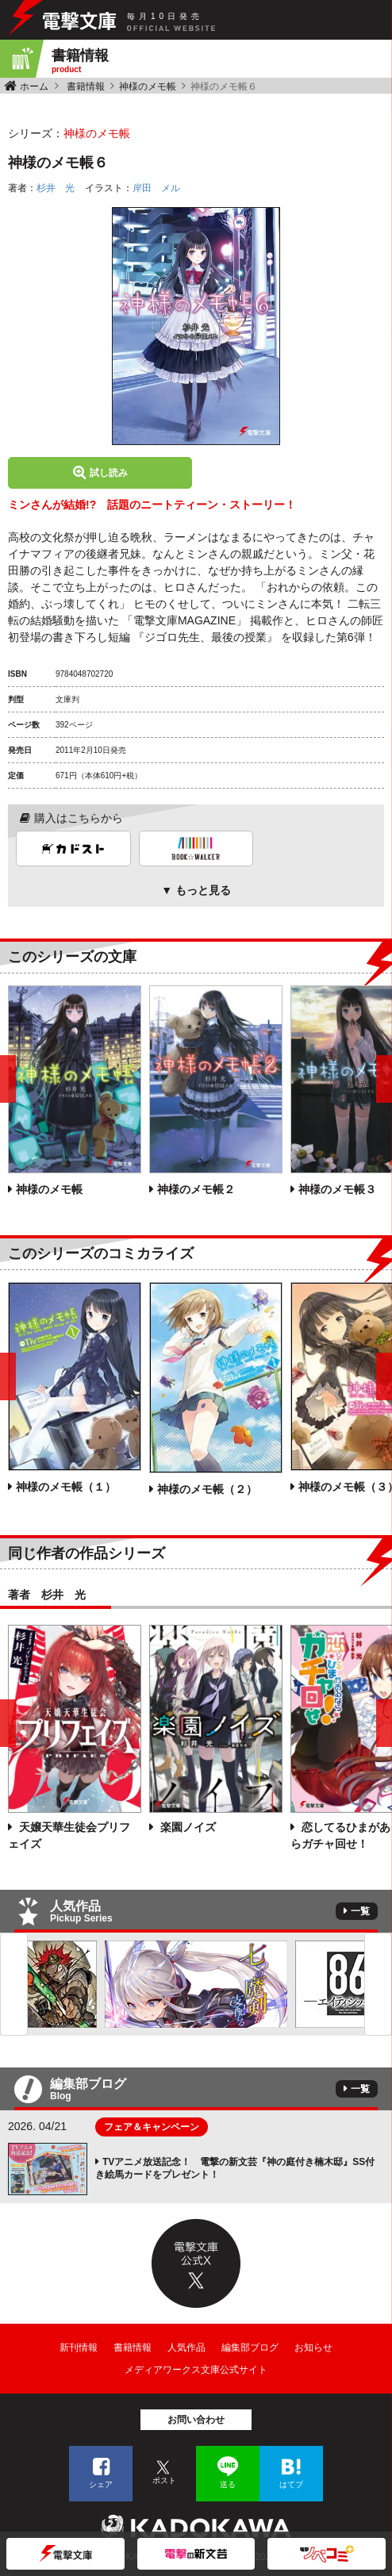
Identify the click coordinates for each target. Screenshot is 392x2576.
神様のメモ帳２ (196, 1189)
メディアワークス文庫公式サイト (196, 2369)
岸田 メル (156, 188)
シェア (101, 2484)
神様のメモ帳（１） (66, 1486)
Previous (14, 1984)
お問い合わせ (196, 2419)
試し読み (109, 472)
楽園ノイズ (186, 1827)
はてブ (291, 2484)
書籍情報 (86, 86)
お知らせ (313, 2347)
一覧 (360, 1911)
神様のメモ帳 (147, 86)
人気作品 (186, 2347)
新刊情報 (79, 2347)
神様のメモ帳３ (337, 1189)
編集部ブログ (250, 2347)
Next (378, 1984)
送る (228, 2484)
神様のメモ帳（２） (207, 1489)
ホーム (34, 86)
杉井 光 (56, 188)
